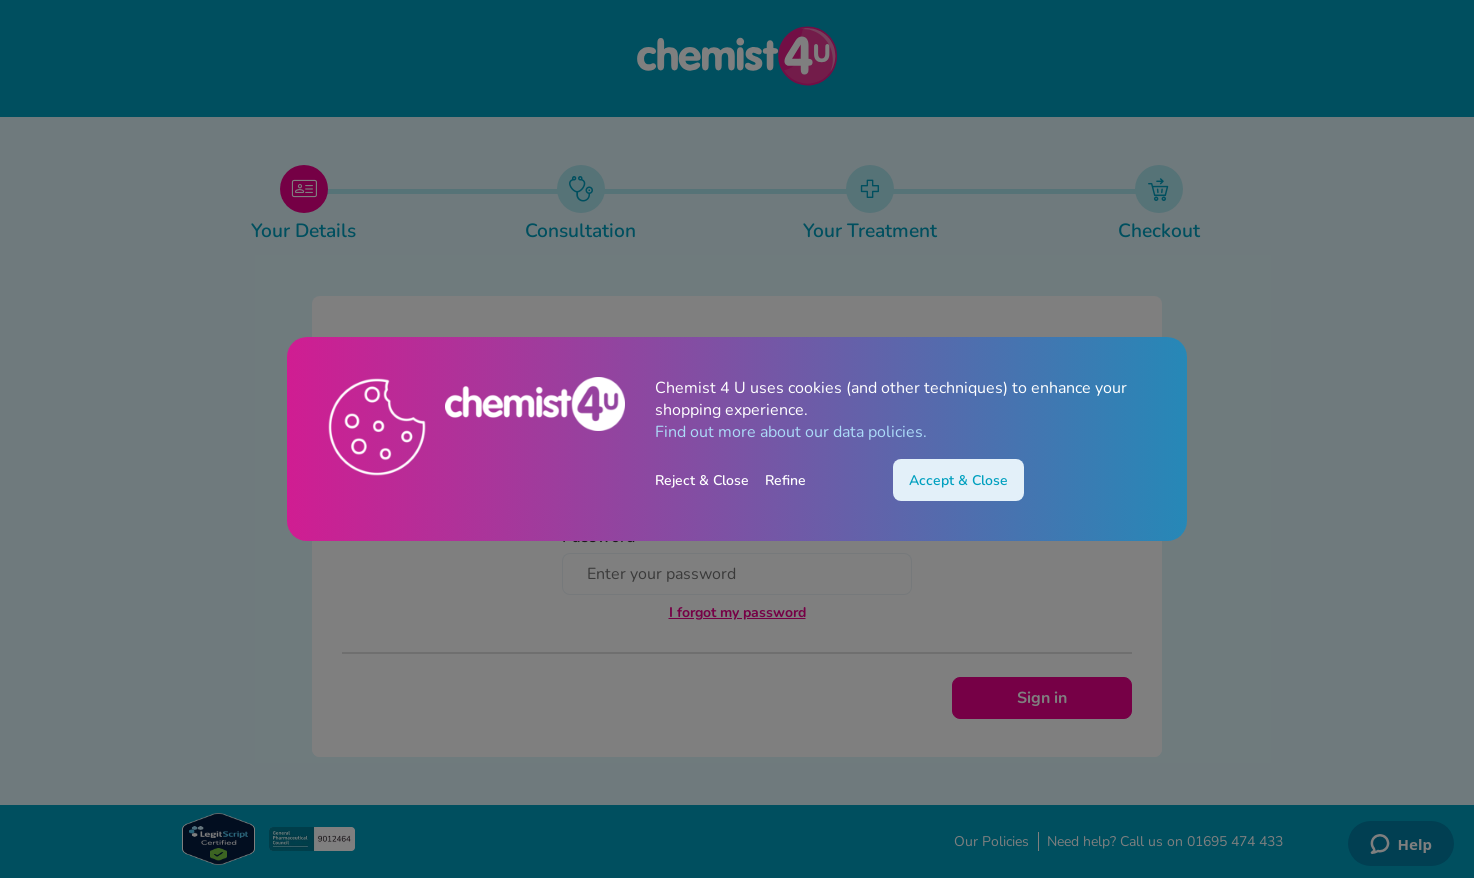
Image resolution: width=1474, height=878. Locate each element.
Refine (785, 480)
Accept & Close (958, 480)
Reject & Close (702, 480)
